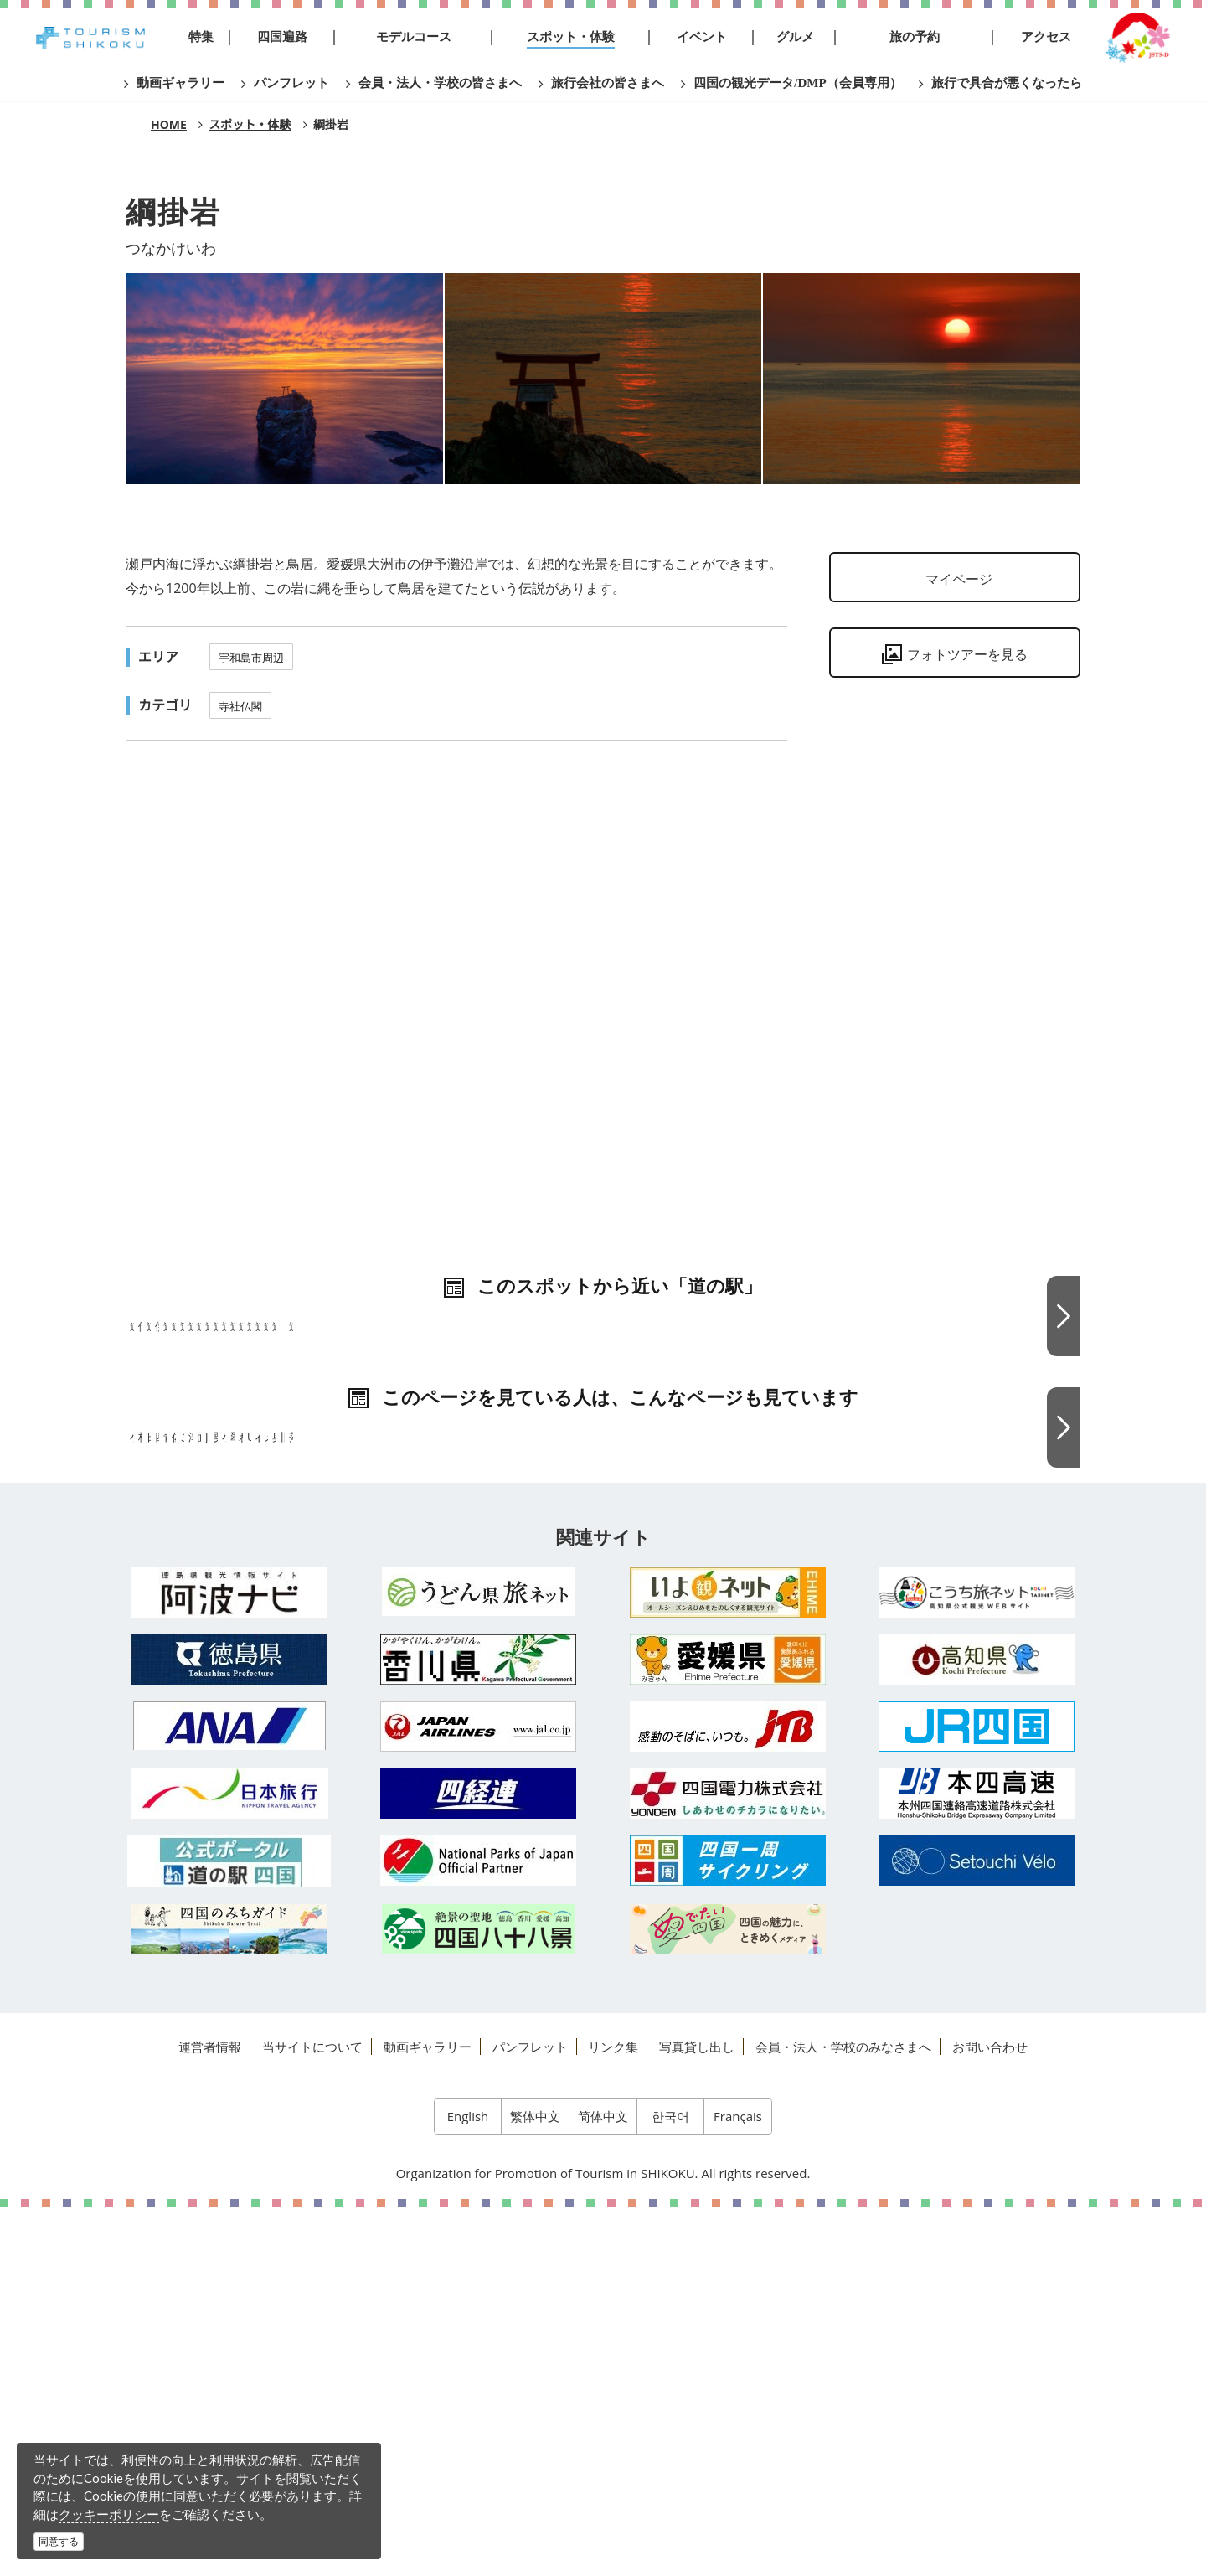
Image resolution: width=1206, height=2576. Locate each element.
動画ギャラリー (428, 2415)
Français (738, 2484)
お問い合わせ (990, 2415)
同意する (59, 2541)
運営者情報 (209, 2415)
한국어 (670, 2484)
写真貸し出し (696, 2415)
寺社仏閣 (240, 706)
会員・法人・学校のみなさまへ (843, 2415)
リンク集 (613, 2415)
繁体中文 (535, 2484)
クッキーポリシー (109, 2514)
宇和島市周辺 (251, 657)
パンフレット (530, 2415)
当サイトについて (312, 2415)
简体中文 (603, 2484)
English (468, 2484)
